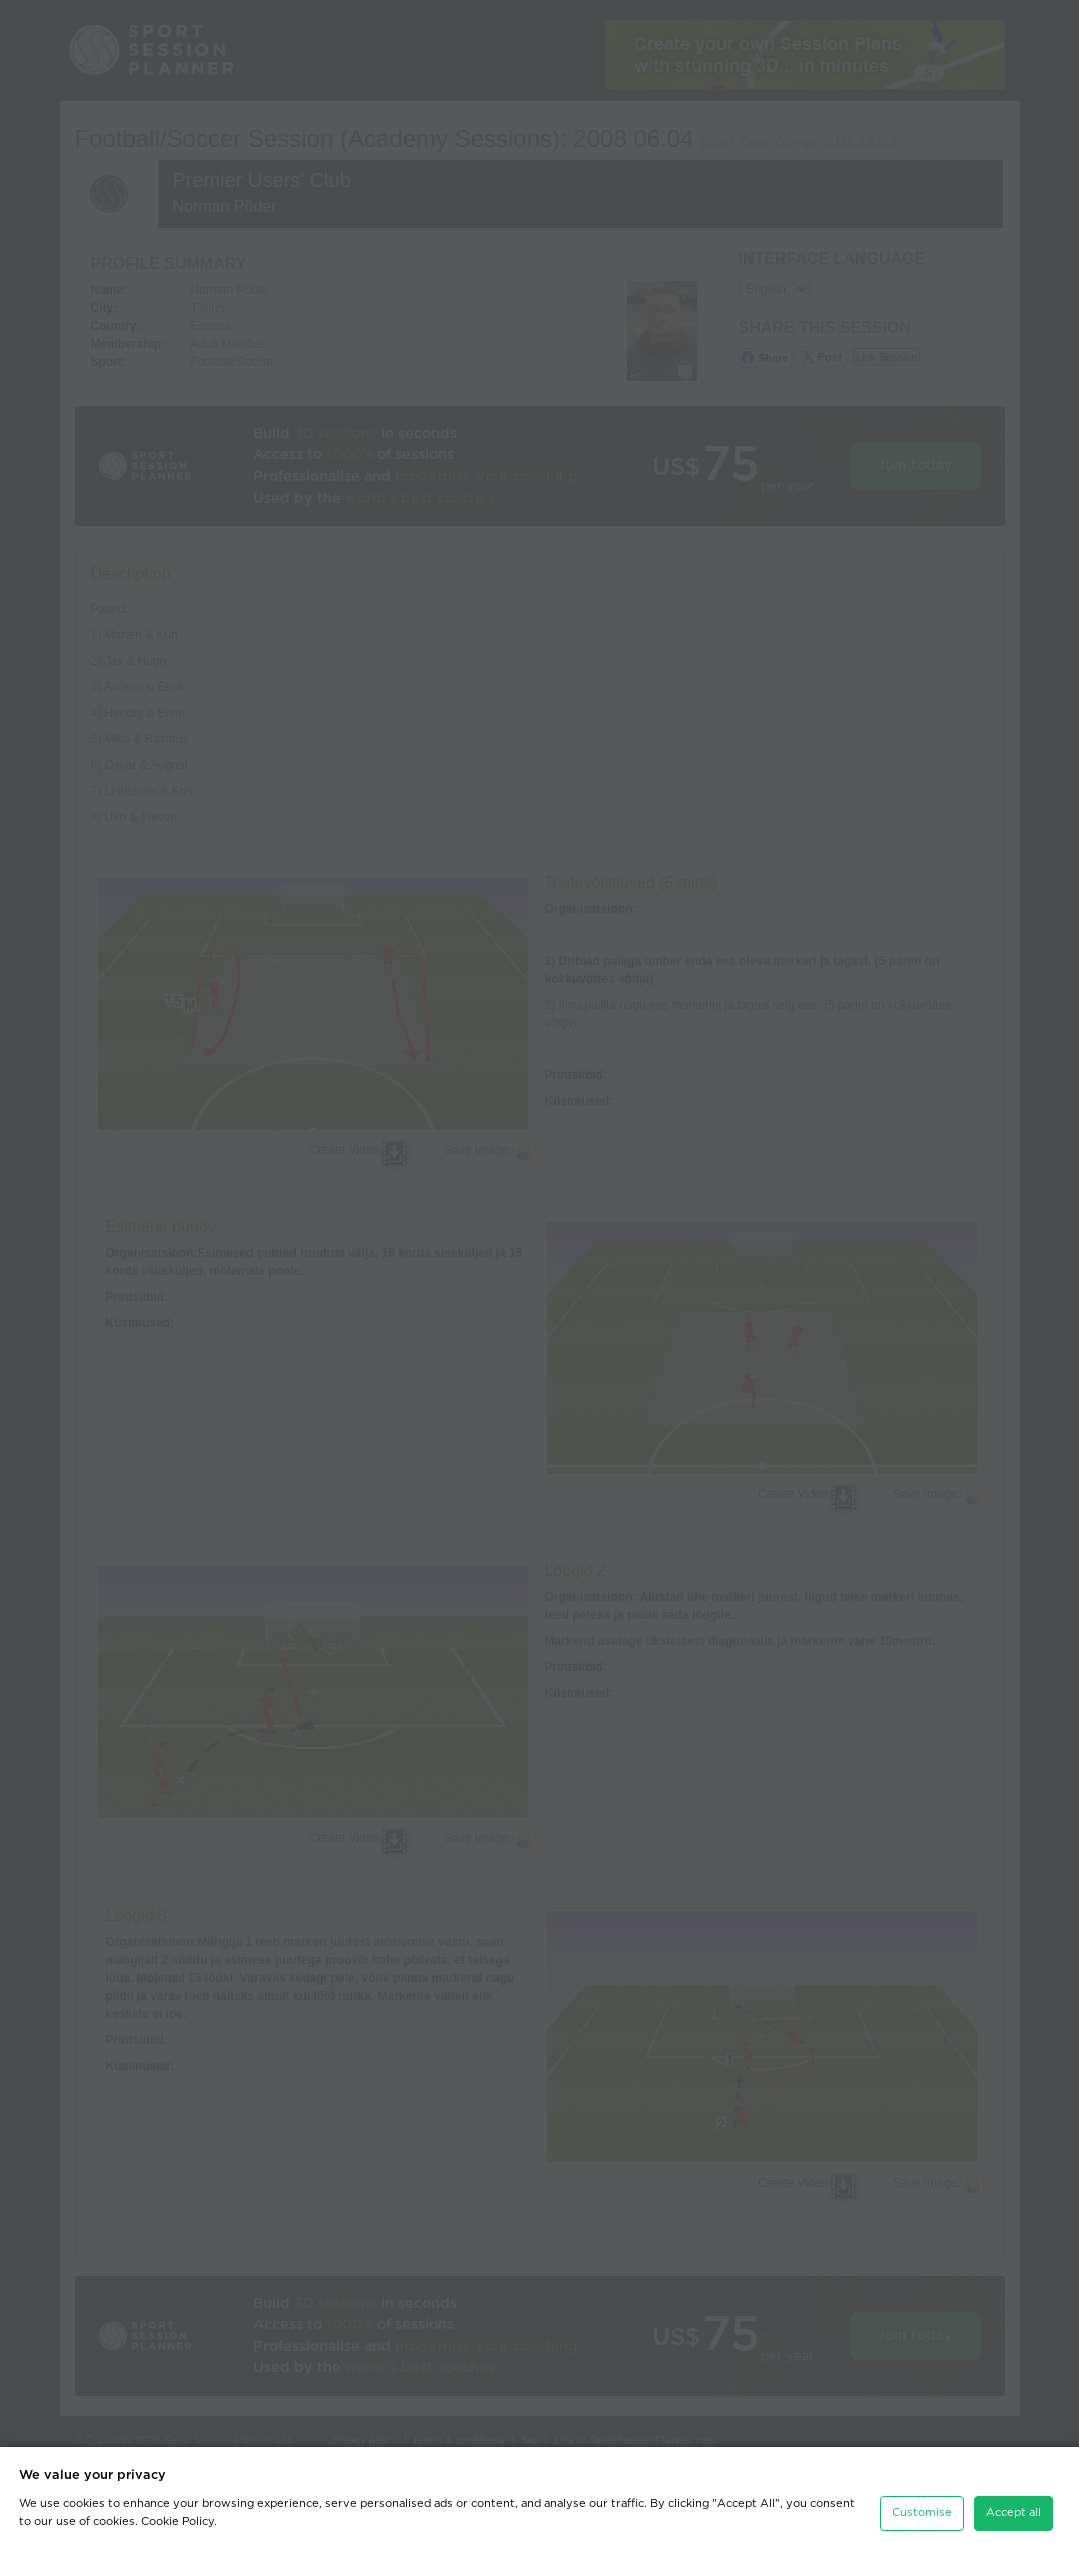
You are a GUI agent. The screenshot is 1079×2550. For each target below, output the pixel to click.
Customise (922, 2512)
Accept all (1013, 2512)
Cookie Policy (177, 2521)
